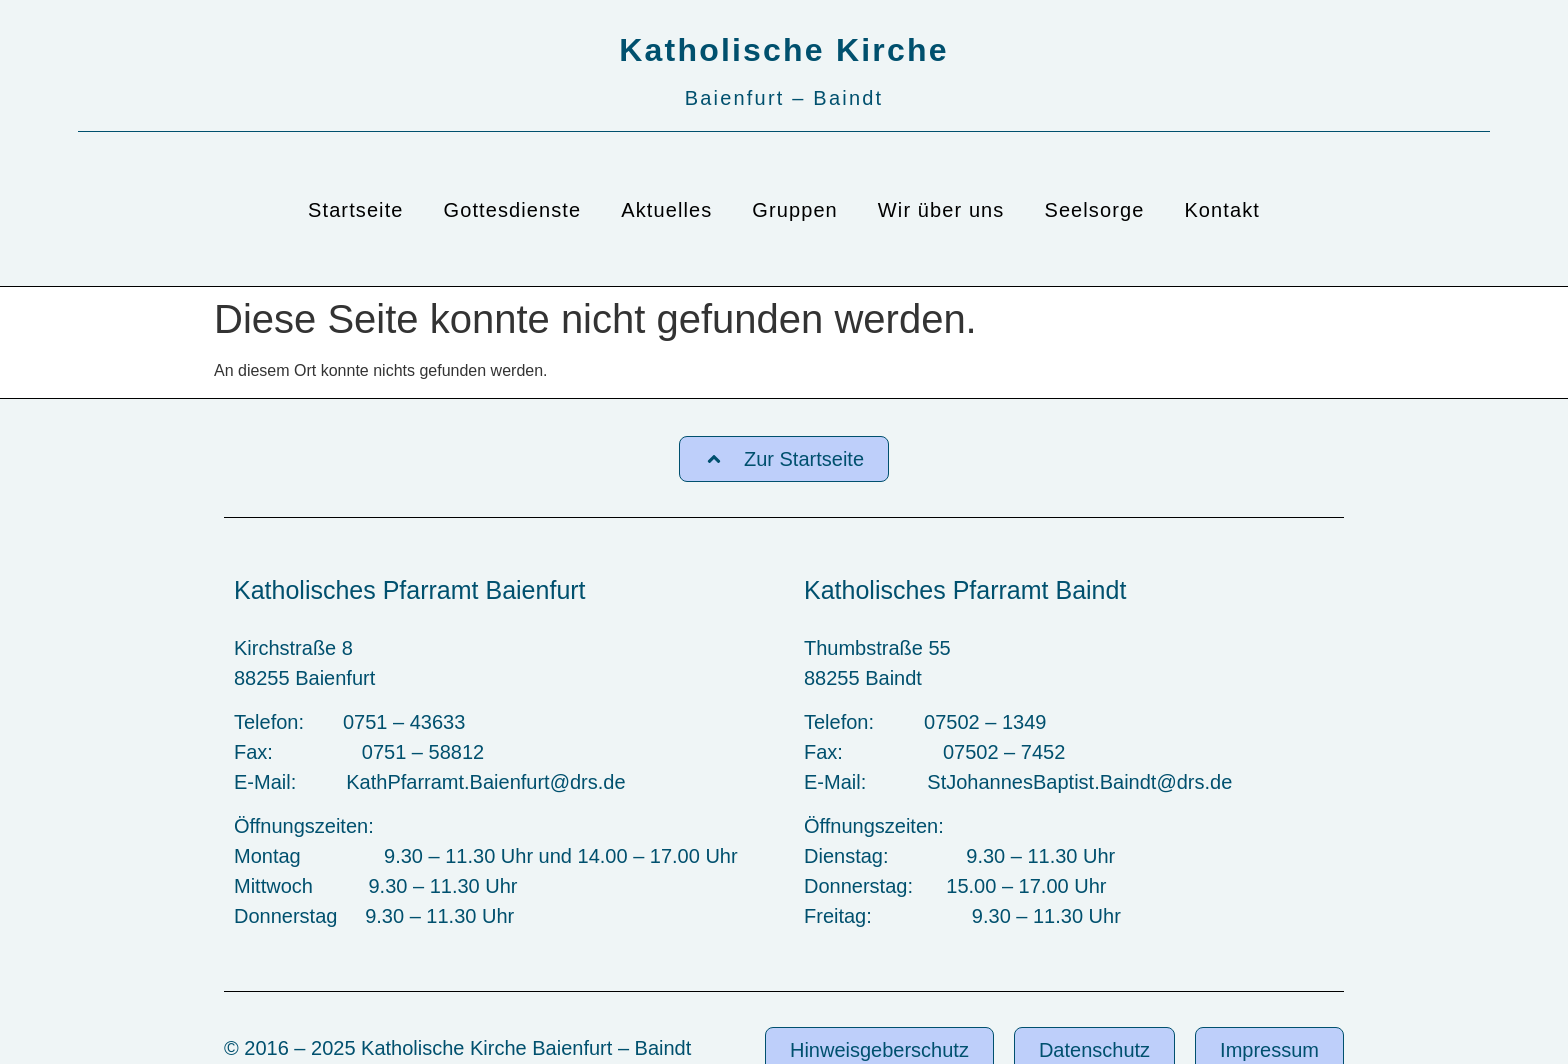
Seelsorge (1094, 210)
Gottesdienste (513, 210)
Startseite (355, 210)
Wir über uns (941, 210)
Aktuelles (666, 210)
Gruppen (795, 210)
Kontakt (1222, 210)
